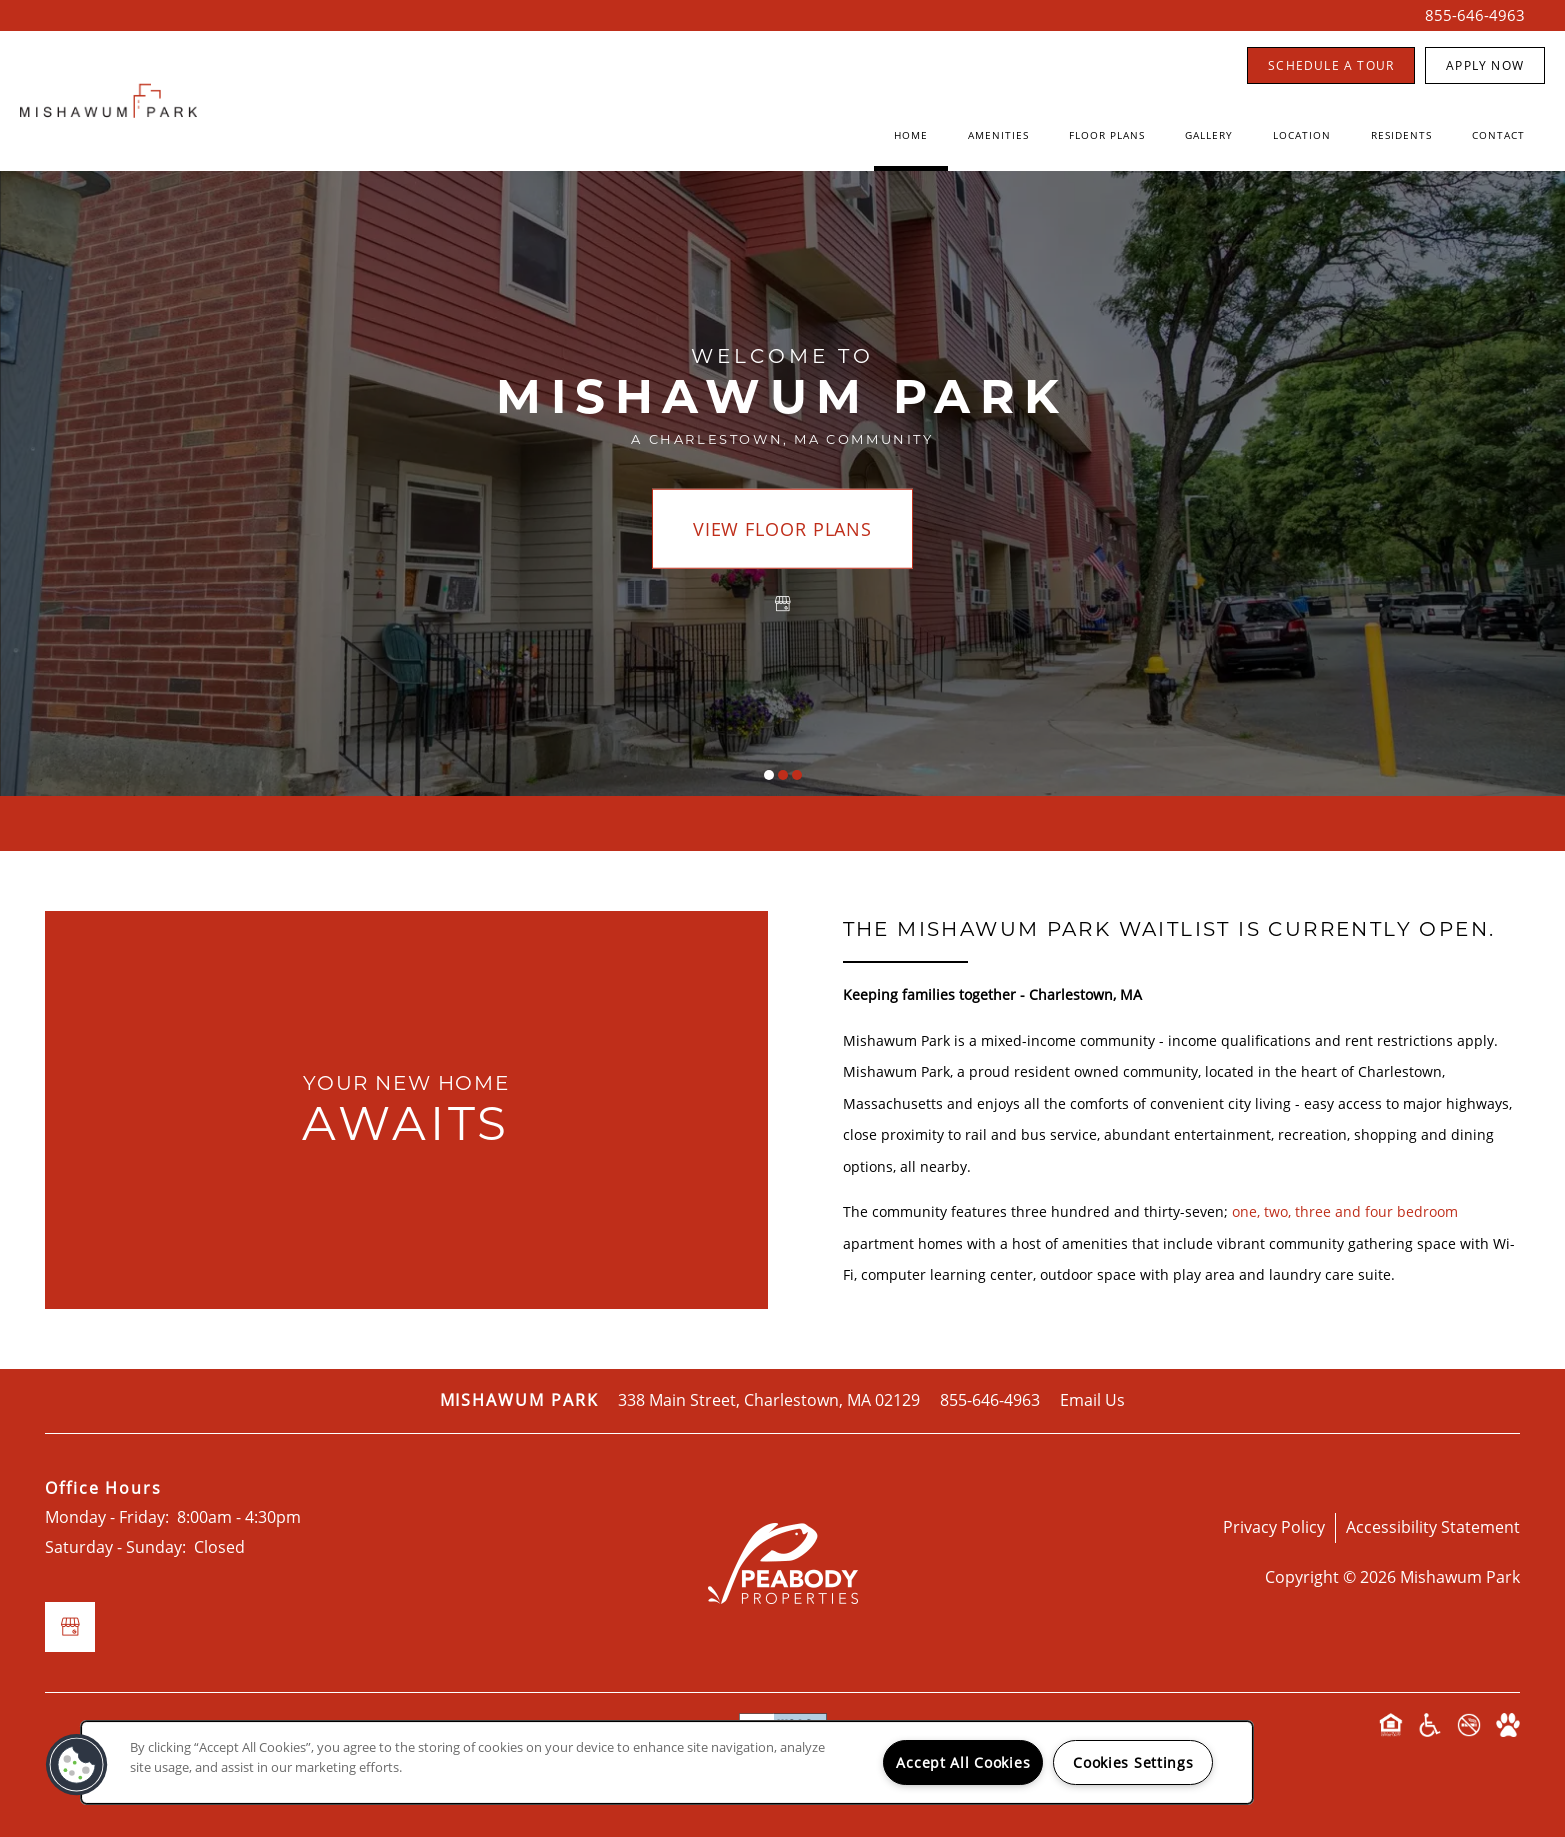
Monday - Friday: (107, 1517)
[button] (1331, 65)
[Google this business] (783, 604)
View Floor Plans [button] (782, 529)
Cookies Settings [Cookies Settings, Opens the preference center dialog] (1133, 1762)
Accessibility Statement (1433, 1527)
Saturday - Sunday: (115, 1547)
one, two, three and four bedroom (1345, 1211)
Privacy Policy (1274, 1527)
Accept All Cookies (963, 1762)
